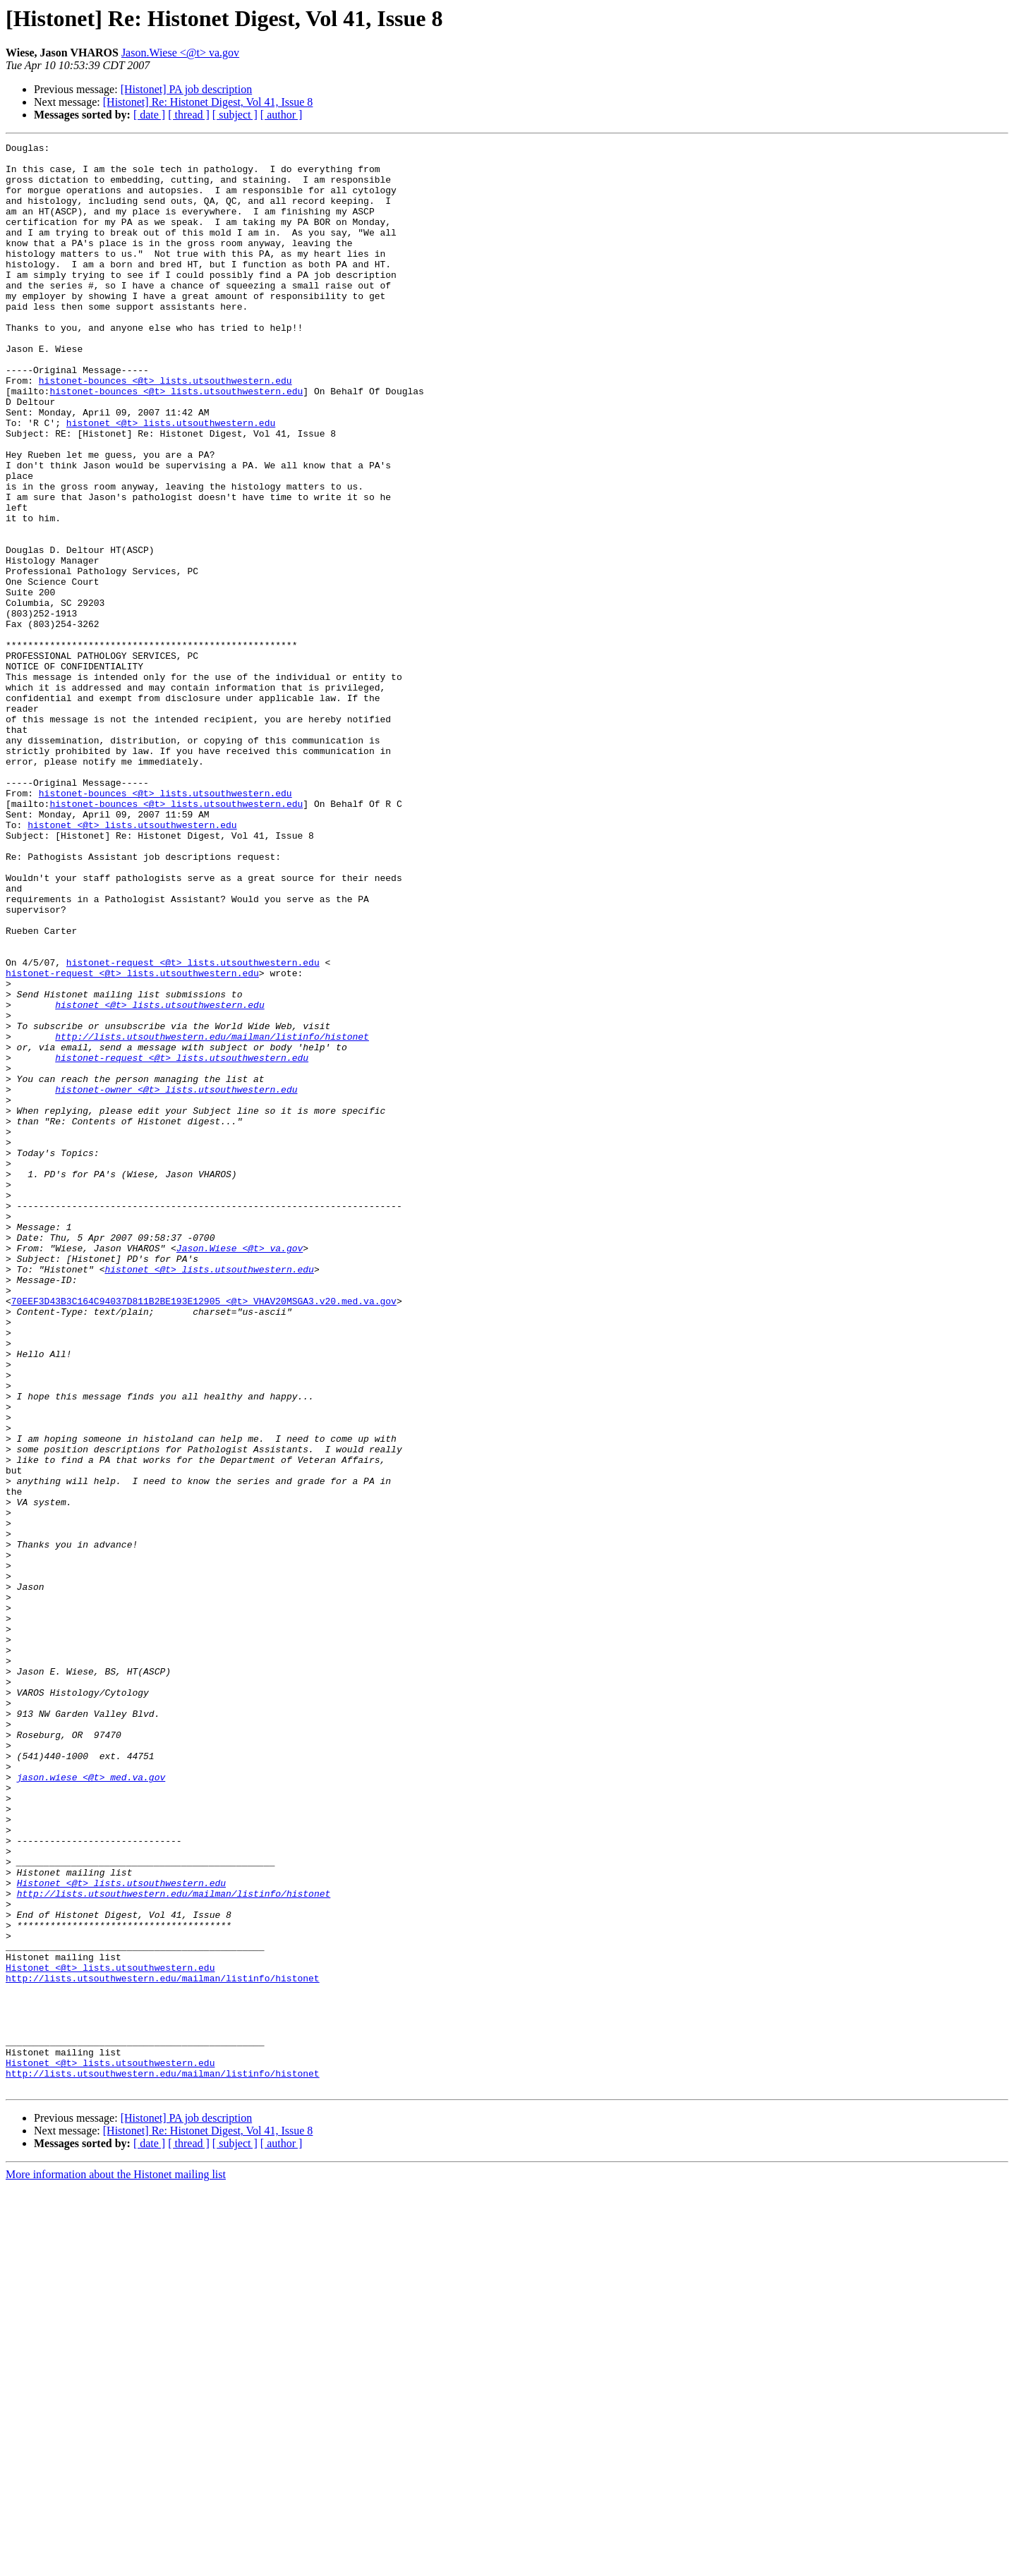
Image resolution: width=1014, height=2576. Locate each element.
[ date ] (149, 115)
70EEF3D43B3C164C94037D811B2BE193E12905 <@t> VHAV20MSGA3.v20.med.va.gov (204, 1533)
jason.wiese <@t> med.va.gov (91, 2104)
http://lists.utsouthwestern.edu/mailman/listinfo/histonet (212, 1216)
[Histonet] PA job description (187, 89)
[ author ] (281, 115)
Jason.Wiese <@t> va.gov (180, 53)
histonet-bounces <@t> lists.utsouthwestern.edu (165, 429)
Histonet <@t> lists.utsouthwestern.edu (121, 2231)
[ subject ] (235, 115)
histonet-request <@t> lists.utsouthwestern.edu (193, 1127)
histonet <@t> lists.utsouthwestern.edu (170, 479)
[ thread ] (189, 115)
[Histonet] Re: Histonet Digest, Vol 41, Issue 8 (208, 102)
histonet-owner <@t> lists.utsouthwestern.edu (176, 1279)
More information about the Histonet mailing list (116, 2564)
